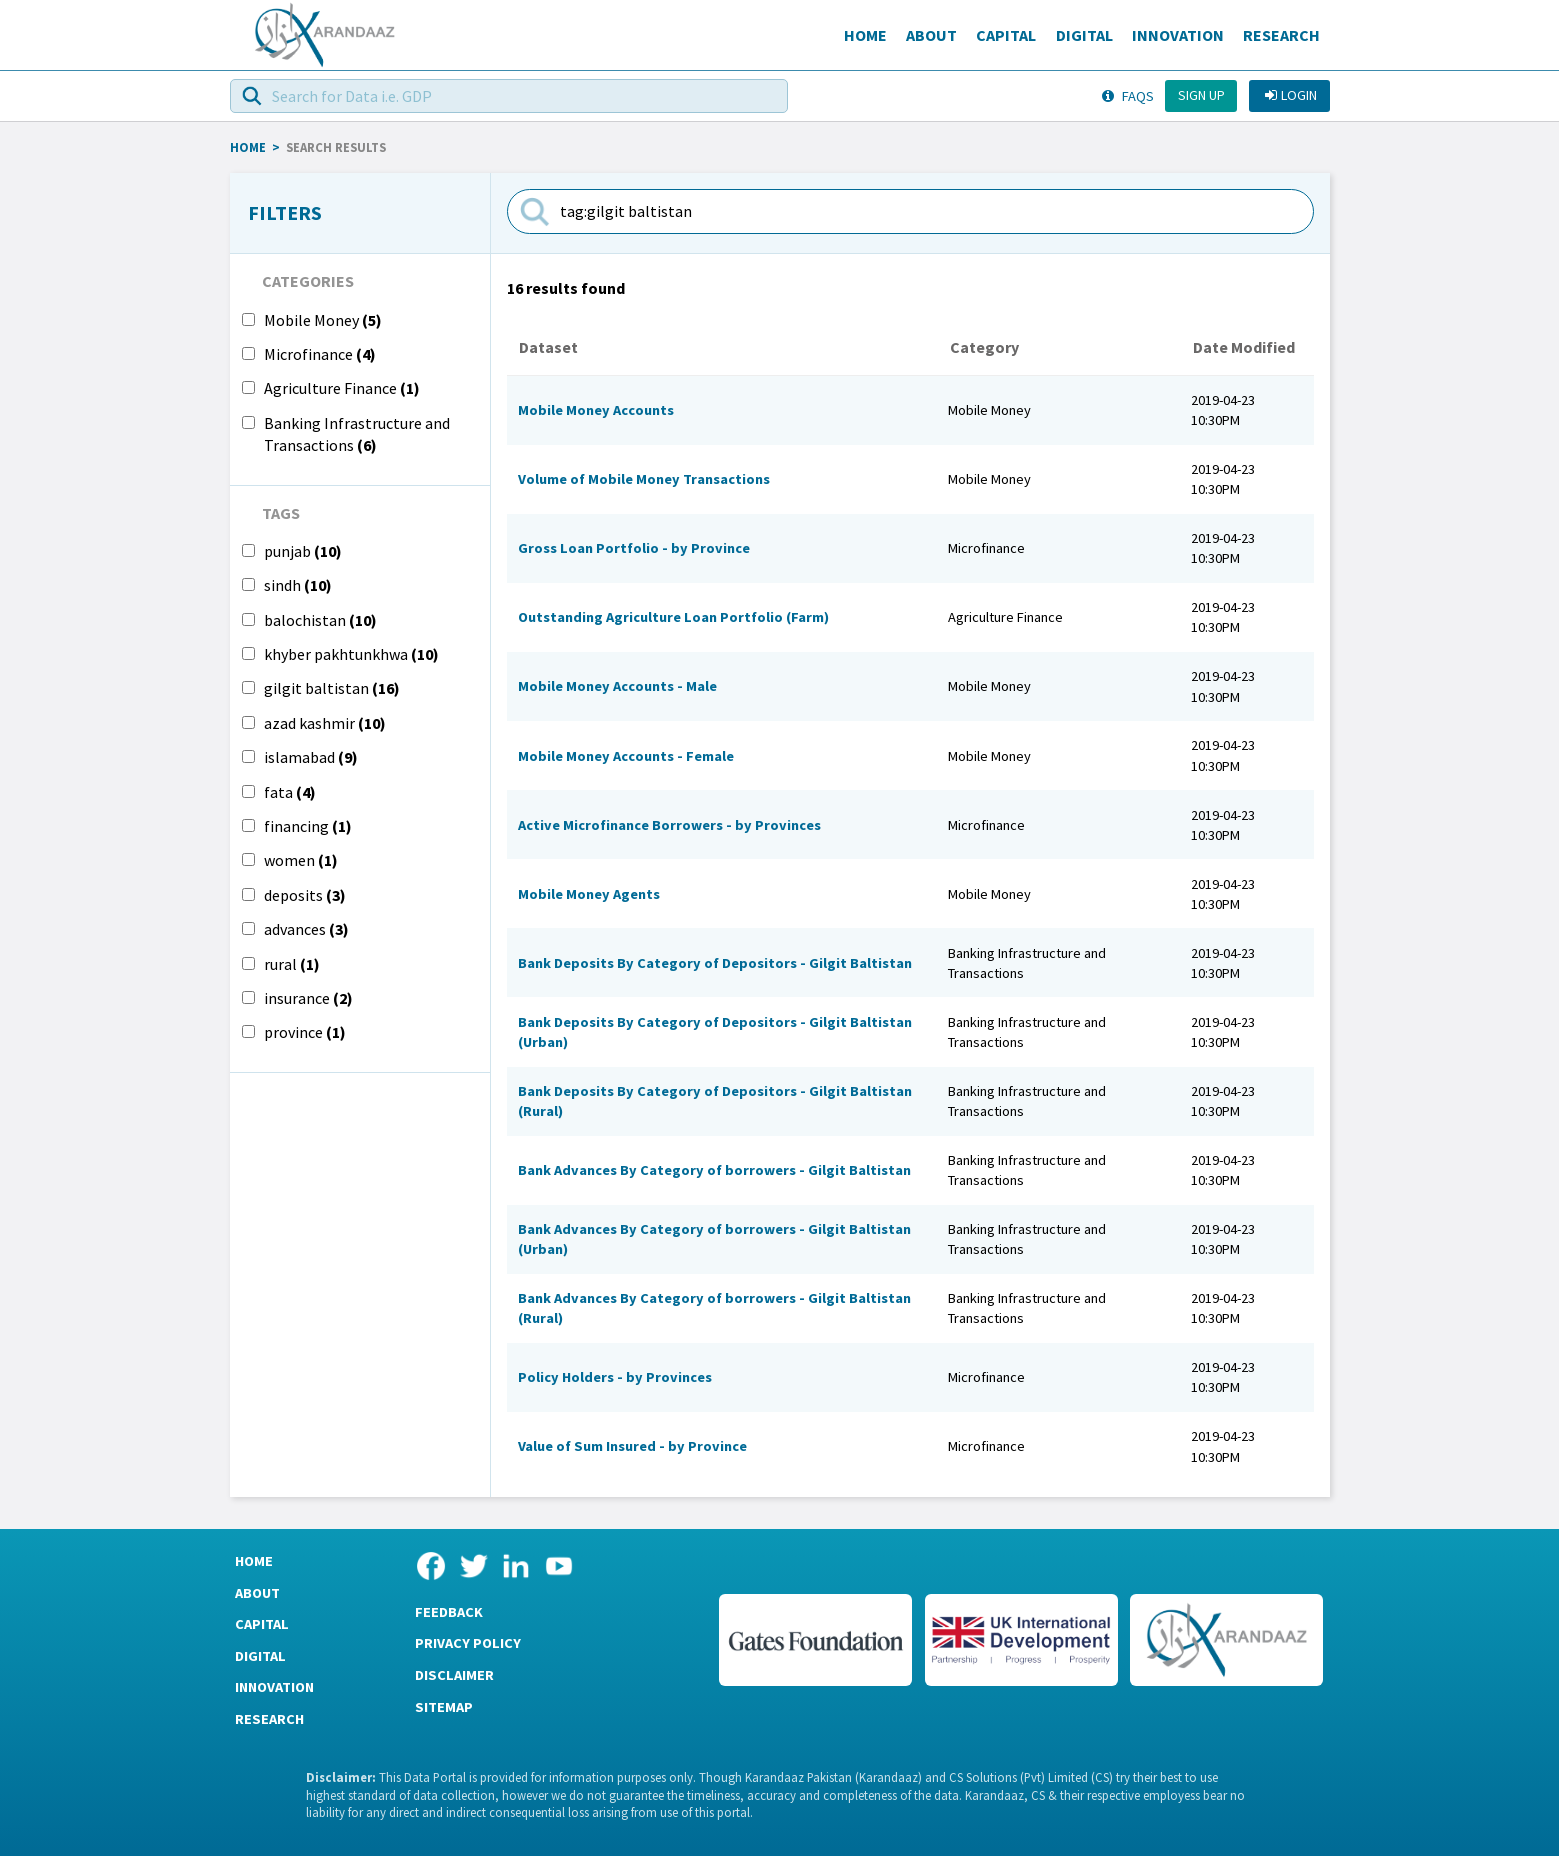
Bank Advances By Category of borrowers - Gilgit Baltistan (714, 1170)
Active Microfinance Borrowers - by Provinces (669, 825)
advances (306, 929)
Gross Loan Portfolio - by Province (634, 548)
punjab (303, 551)
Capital (1006, 35)
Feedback (449, 1612)
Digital (1084, 35)
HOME (248, 147)
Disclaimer (454, 1675)
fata (290, 792)
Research (1281, 35)
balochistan (320, 620)
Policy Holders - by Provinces (615, 1377)
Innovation (1178, 35)
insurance (308, 998)
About (931, 35)
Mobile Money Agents (589, 894)
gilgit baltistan (332, 688)
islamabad (311, 757)
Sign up (1201, 95)
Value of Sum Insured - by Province (632, 1446)
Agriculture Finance (342, 388)
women (301, 860)
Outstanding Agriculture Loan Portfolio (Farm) (673, 617)
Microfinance (320, 354)
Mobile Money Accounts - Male (617, 686)
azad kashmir (325, 723)
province (305, 1032)
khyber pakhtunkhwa (351, 654)
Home (865, 35)
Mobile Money (323, 320)
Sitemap (444, 1707)
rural (292, 964)
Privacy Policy (468, 1643)
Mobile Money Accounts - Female (626, 756)
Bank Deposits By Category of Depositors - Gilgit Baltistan (715, 963)
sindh (298, 585)
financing (308, 826)
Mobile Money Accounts (596, 410)
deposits (305, 895)
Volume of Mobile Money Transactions (644, 479)
